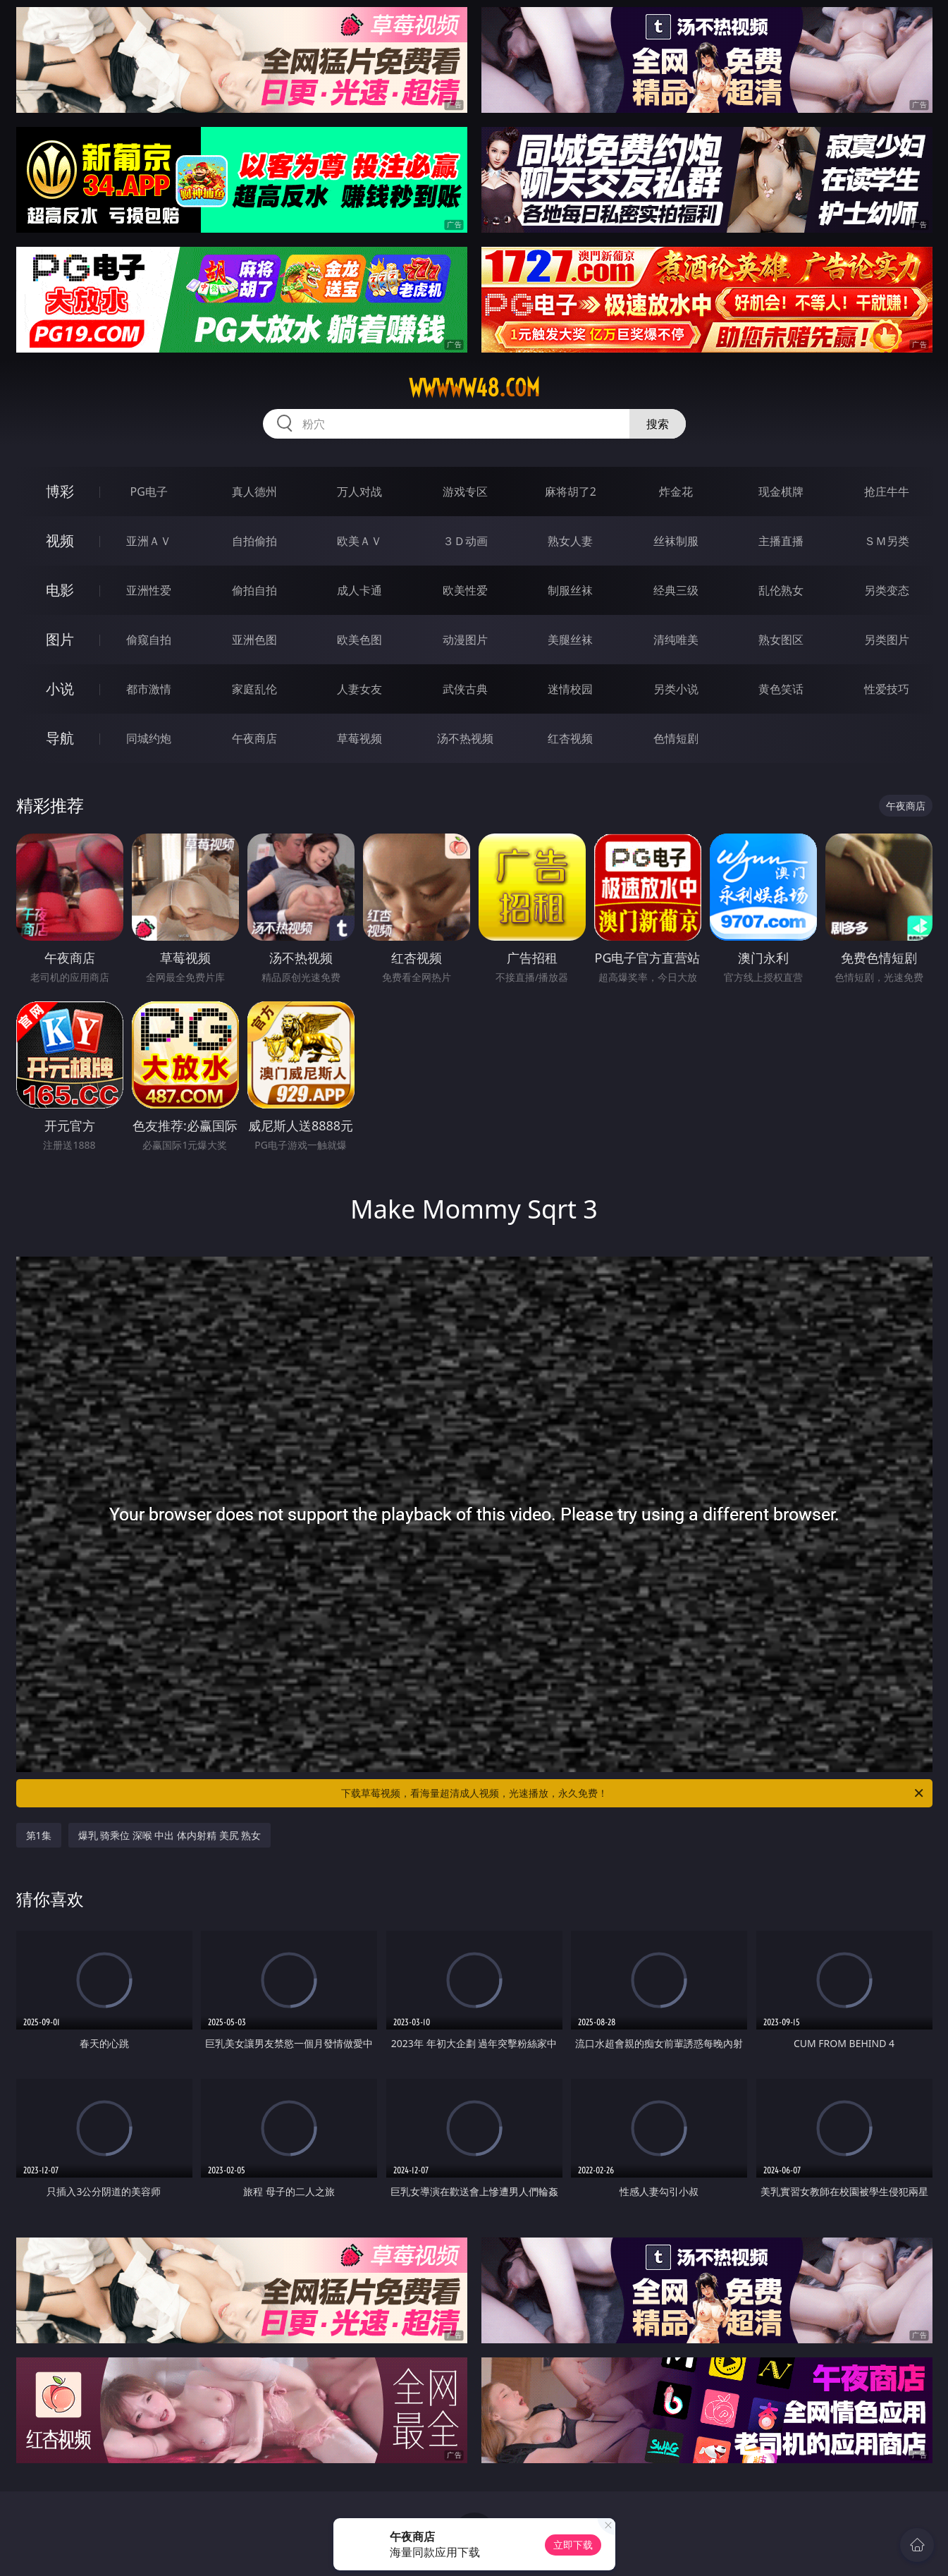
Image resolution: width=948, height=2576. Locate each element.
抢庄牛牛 (886, 491)
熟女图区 (781, 639)
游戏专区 (465, 491)
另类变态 (886, 590)
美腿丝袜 (570, 639)
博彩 (60, 491)
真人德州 (254, 491)
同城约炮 (148, 738)
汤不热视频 (465, 738)
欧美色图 (359, 639)
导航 (60, 737)
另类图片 (886, 639)
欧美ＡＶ (359, 541)
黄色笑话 (781, 689)
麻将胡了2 (570, 491)
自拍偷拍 (254, 541)
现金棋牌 (781, 491)
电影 (60, 589)
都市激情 (148, 689)
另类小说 (675, 689)
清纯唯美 (675, 639)
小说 (60, 688)
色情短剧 (675, 738)
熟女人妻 (570, 541)
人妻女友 (359, 689)
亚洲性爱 (148, 590)
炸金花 (676, 491)
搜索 (657, 424)
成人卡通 (359, 590)
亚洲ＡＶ (148, 541)
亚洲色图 (254, 639)
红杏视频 (570, 738)
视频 (60, 540)
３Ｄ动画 (465, 541)
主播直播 (781, 541)
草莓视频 (359, 738)
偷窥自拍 (148, 639)
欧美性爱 (465, 590)
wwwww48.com (474, 388)
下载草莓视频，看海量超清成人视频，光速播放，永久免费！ (633, 1793)
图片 (60, 639)
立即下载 (573, 2544)
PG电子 (149, 491)
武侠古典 (465, 689)
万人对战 (359, 491)
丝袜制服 (675, 541)
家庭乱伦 (254, 689)
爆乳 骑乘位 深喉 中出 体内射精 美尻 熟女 (169, 1835)
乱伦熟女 (781, 590)
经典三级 (675, 590)
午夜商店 (254, 738)
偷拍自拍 (254, 590)
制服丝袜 (570, 590)
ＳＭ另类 (886, 541)
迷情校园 (570, 689)
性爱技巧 (886, 689)
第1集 (38, 1835)
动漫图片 (465, 639)
